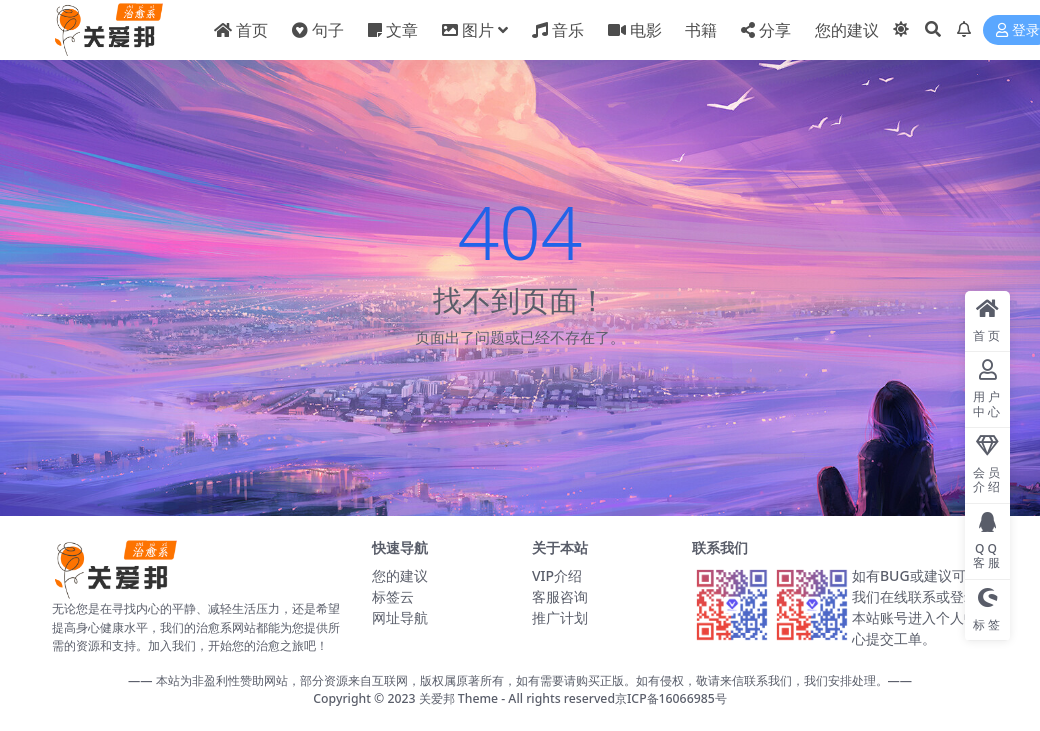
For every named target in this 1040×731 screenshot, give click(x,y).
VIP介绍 (557, 575)
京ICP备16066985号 (671, 698)
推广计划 (560, 617)
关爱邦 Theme (458, 698)
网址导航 (400, 617)
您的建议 (400, 575)
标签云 (393, 596)
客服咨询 (560, 596)
